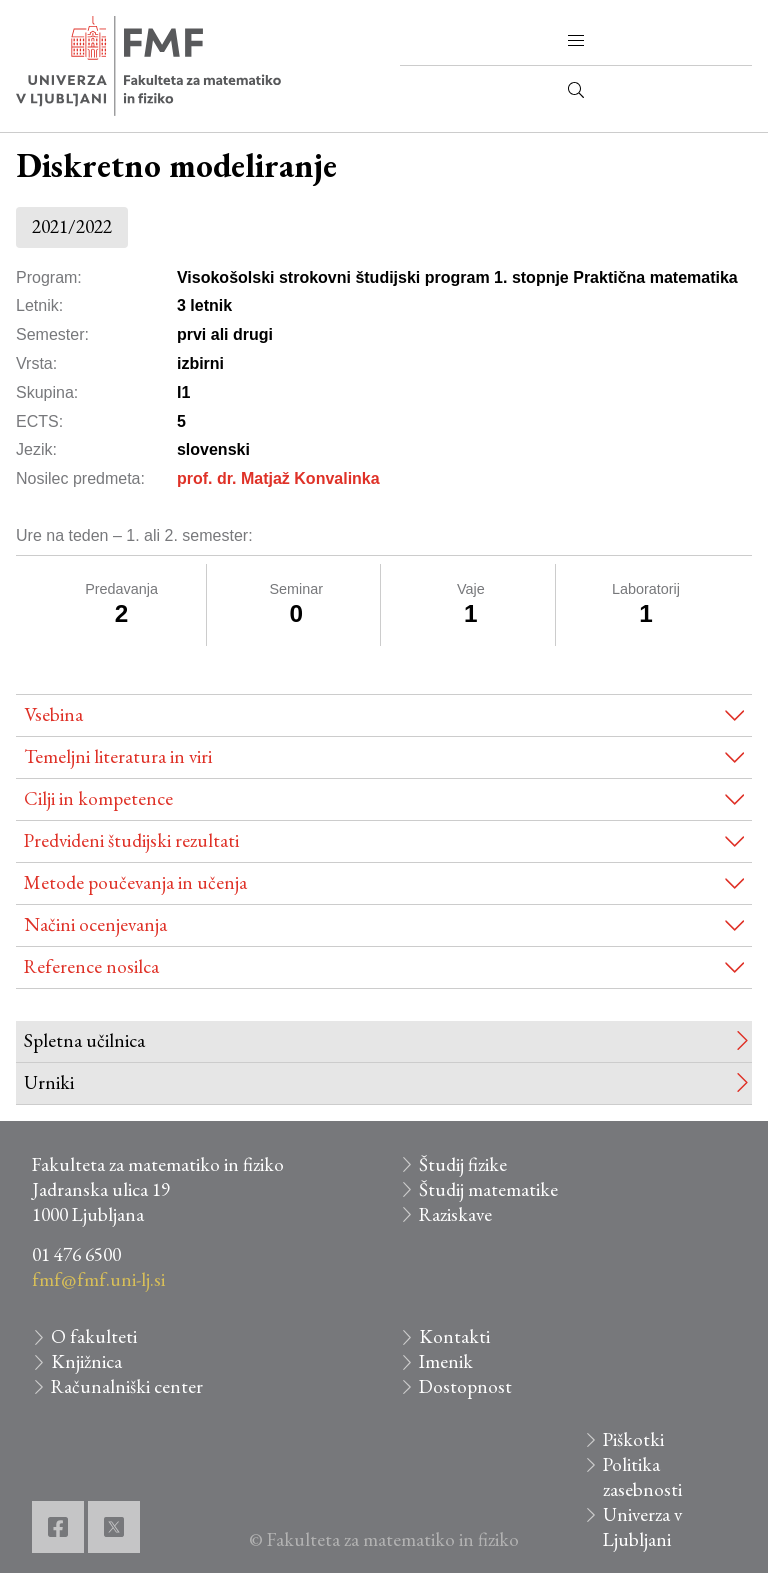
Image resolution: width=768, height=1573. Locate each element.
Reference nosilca (91, 966)
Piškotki (633, 1439)
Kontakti (454, 1336)
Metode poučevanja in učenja (135, 882)
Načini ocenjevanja (95, 924)
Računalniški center (127, 1386)
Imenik (446, 1361)
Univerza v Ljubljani (642, 1527)
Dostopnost (465, 1386)
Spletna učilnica (84, 1040)
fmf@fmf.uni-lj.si (98, 1279)
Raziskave (455, 1214)
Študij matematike (488, 1189)
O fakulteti (94, 1336)
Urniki (49, 1082)
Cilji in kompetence (98, 798)
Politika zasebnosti (642, 1477)
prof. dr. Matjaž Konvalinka (278, 478)
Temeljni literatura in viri (118, 756)
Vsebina (53, 714)
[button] (576, 41)
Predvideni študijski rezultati (131, 840)
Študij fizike (463, 1164)
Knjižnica (86, 1361)
